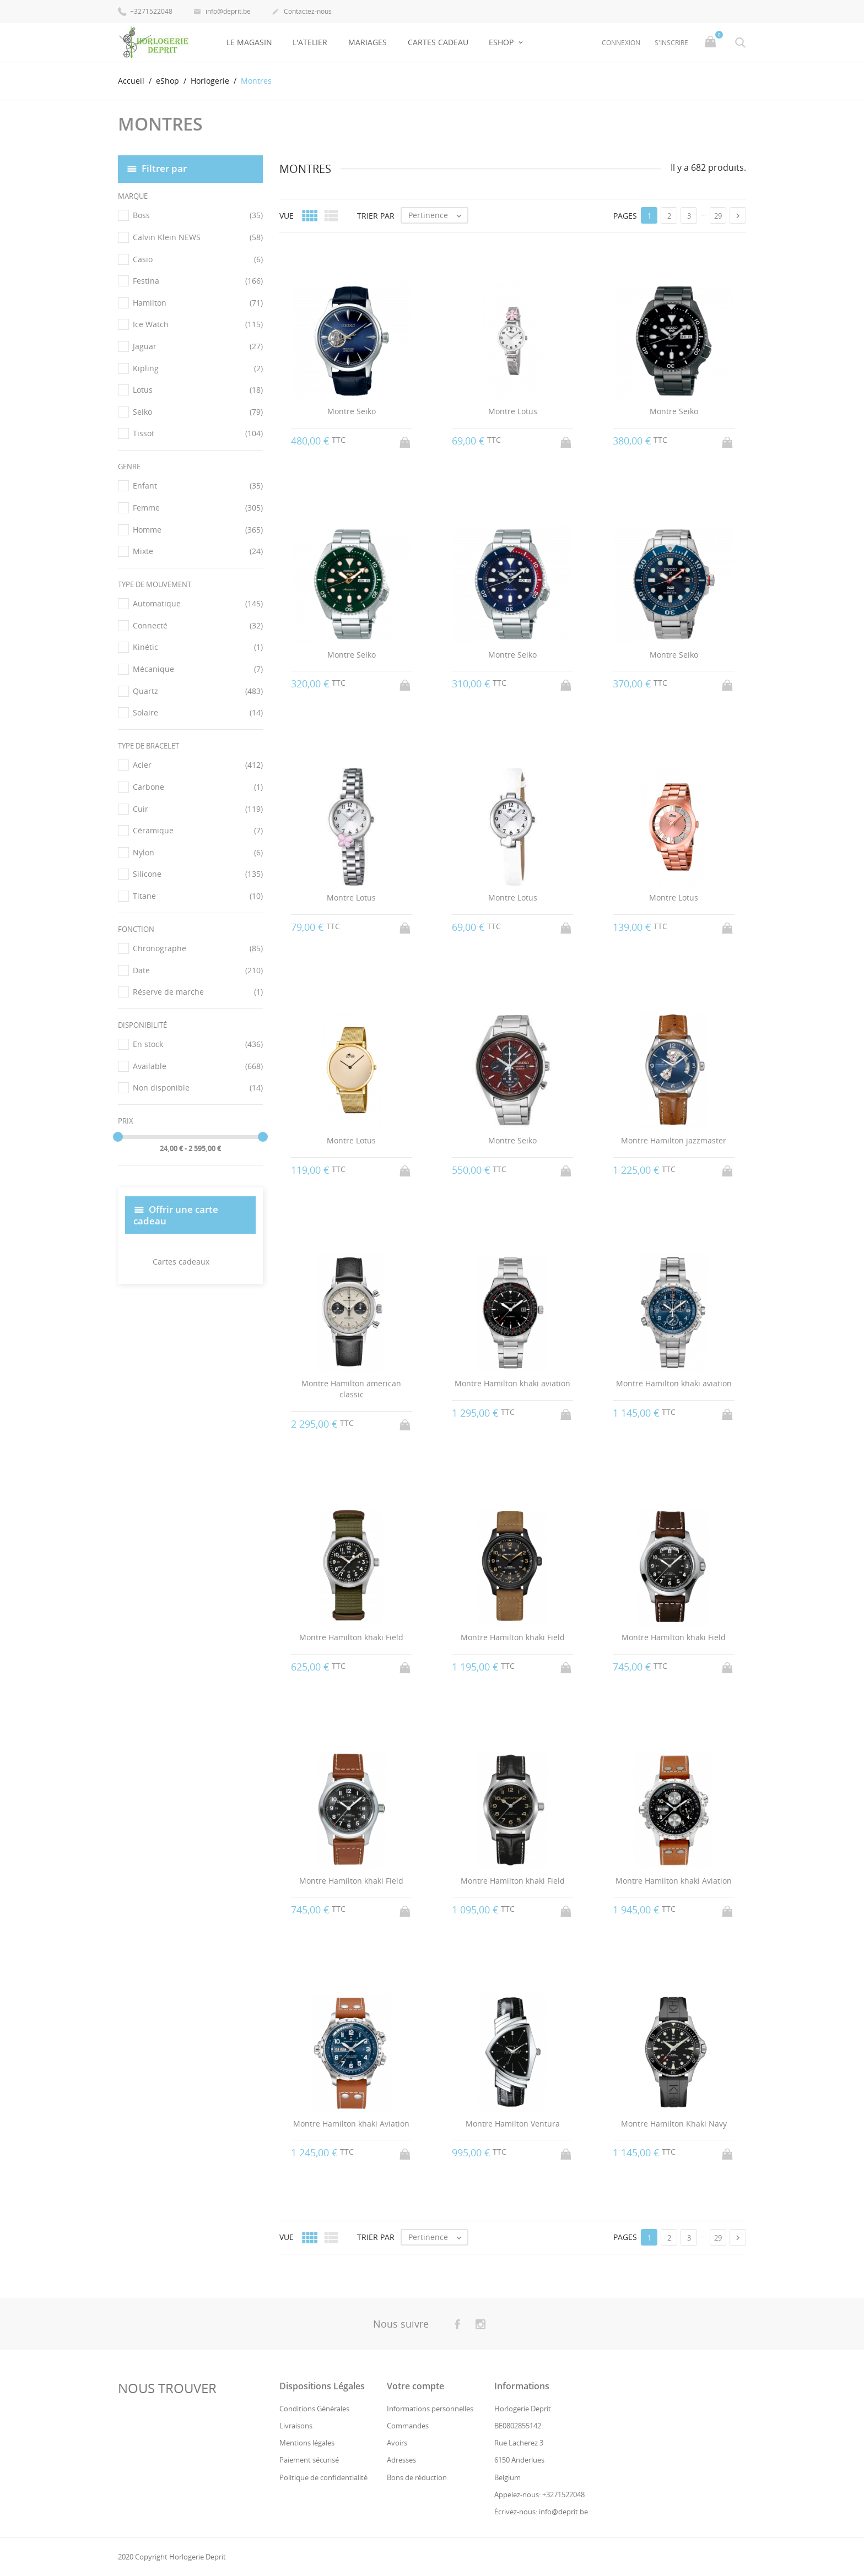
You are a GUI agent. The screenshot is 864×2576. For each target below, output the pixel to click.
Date (198, 970)
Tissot (198, 433)
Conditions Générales (314, 2409)
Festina (198, 280)
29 (718, 216)
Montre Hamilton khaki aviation (512, 1383)
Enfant (198, 485)
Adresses (401, 2460)
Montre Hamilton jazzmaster (673, 1140)
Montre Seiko (351, 411)
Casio (198, 258)
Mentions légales (306, 2443)
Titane (198, 896)
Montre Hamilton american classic (351, 1389)
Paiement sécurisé (309, 2460)
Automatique (198, 603)
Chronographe (198, 948)
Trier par (376, 215)
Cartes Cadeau (438, 42)
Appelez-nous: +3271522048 (539, 2494)
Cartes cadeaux (181, 1261)
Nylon (198, 852)
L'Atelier (310, 42)
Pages (625, 215)
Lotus (198, 389)
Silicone (198, 874)
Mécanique (198, 669)
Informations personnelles (430, 2409)
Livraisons (295, 2426)
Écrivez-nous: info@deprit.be (541, 2512)
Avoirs (397, 2443)
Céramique (198, 830)
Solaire (198, 712)
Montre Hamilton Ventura (513, 2123)
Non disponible (198, 1087)
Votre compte (415, 2386)
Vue (286, 215)
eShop (502, 42)
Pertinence (437, 215)
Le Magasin (249, 42)
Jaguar (198, 346)
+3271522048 (145, 11)
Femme (198, 507)
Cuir (198, 808)
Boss (198, 215)
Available (198, 1066)
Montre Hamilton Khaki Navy (674, 2123)
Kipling (198, 367)
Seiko (198, 411)
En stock (198, 1044)
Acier (198, 765)
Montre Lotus (512, 411)
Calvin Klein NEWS (198, 237)
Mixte (198, 551)
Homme (198, 529)
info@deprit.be (222, 12)
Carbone (198, 787)
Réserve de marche (198, 991)
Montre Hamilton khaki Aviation (673, 1880)
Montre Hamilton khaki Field (351, 1637)
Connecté (198, 625)
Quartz (198, 691)
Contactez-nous (302, 12)
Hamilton (198, 302)
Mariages (367, 42)
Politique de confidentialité (323, 2477)
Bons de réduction (417, 2477)
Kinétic (198, 647)
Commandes (408, 2426)
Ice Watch (198, 324)
